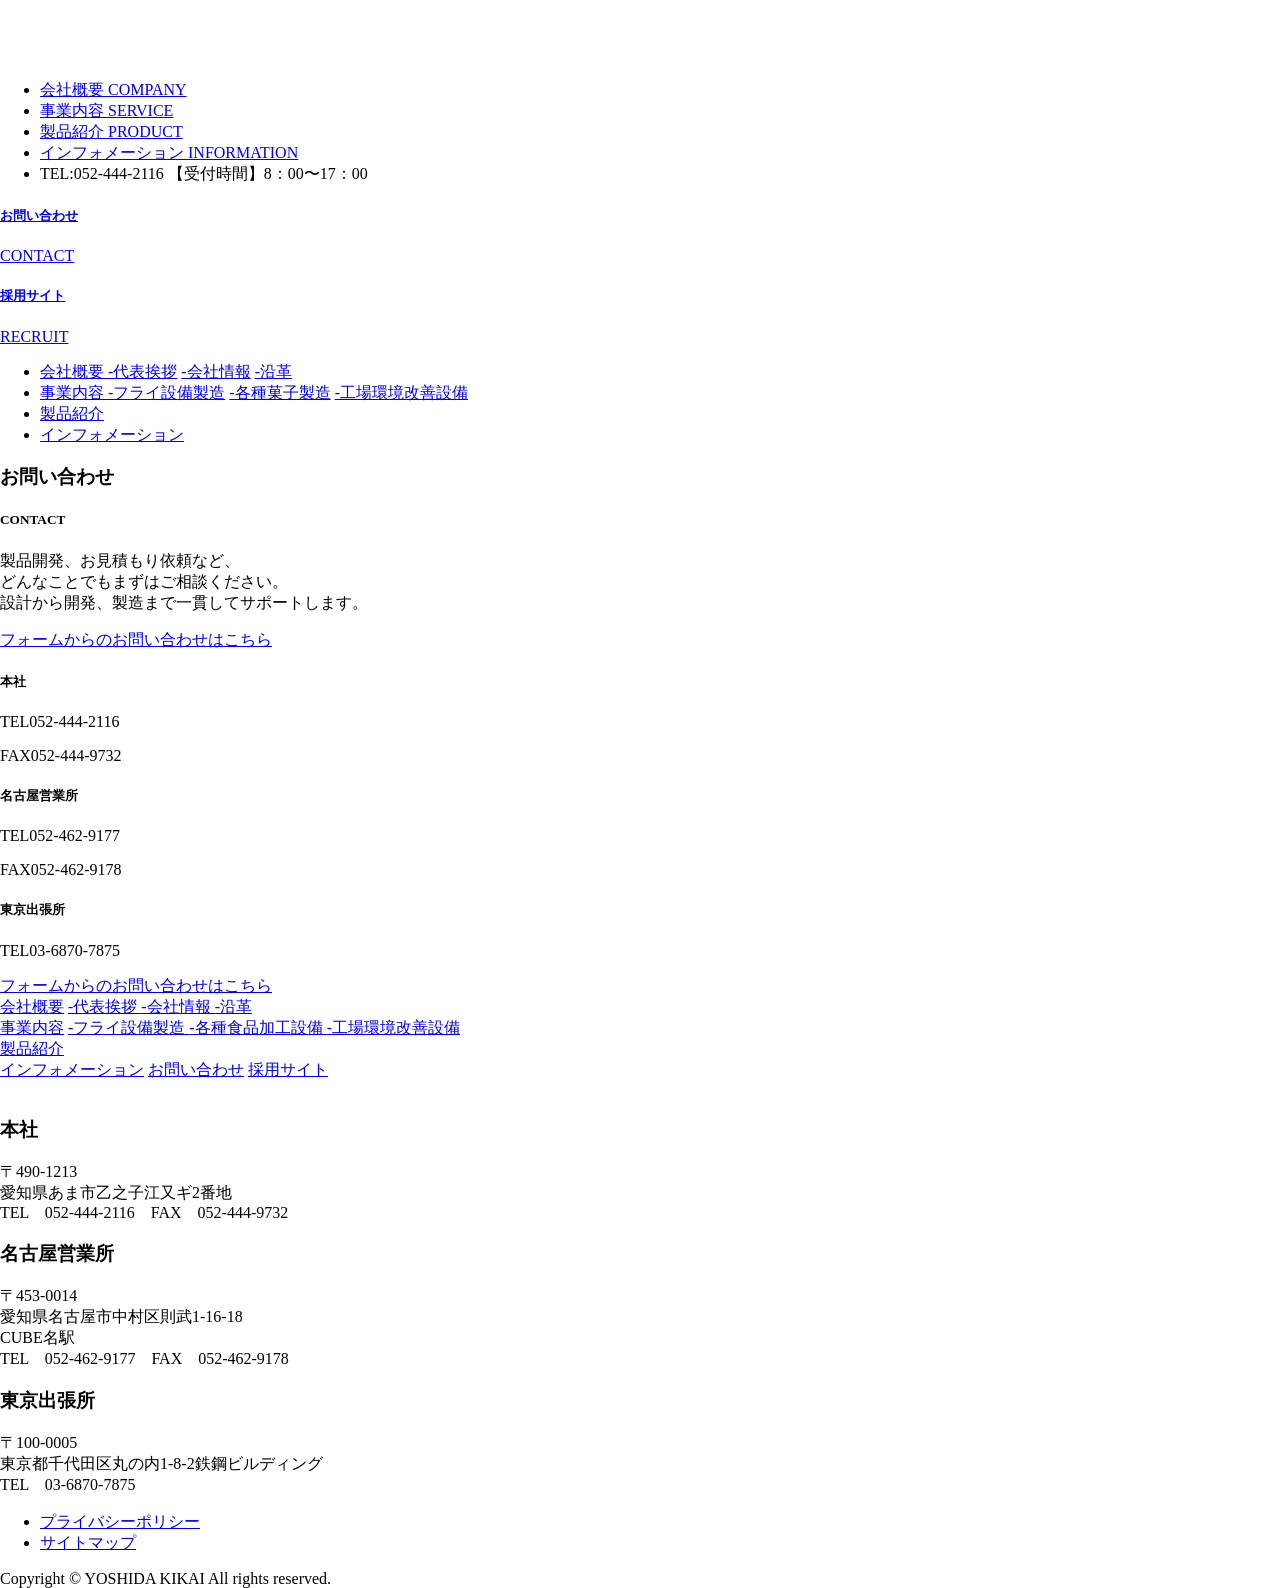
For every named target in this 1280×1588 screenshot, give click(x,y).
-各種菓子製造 (279, 392)
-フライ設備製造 (166, 392)
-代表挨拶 (142, 371)
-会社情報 (215, 371)
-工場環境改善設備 (401, 392)
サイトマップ (88, 1542)
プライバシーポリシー (120, 1521)
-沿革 (273, 371)
